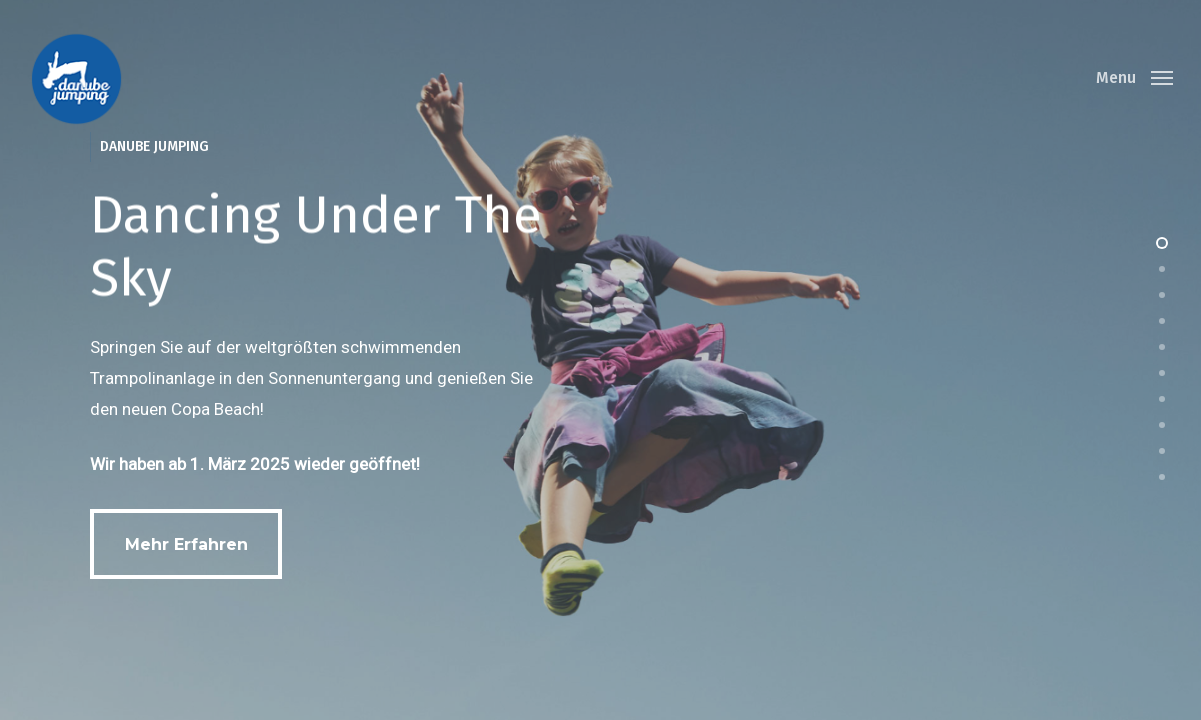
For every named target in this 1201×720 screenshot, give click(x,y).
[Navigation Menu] (1134, 78)
